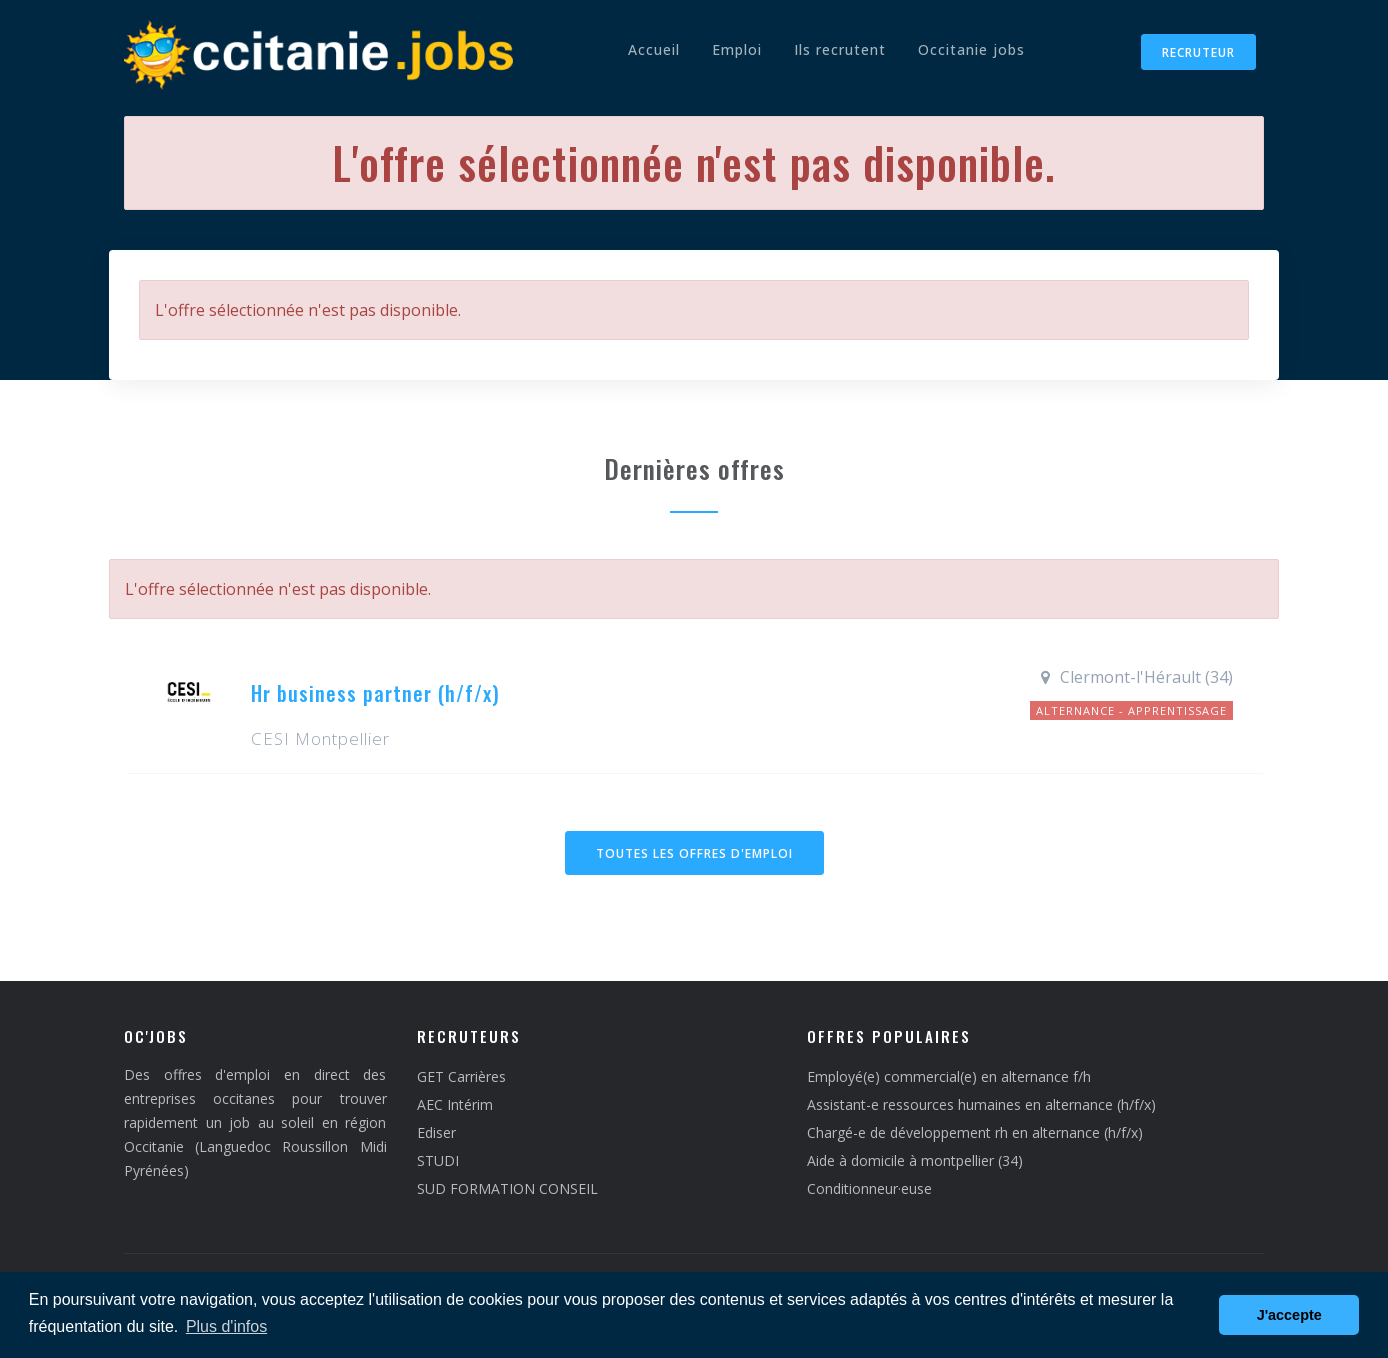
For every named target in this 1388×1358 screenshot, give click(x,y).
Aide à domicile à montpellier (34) (915, 1160)
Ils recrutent (840, 49)
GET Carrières (461, 1076)
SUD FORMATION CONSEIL (507, 1188)
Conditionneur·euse (869, 1188)
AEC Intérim (455, 1104)
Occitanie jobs (971, 49)
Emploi (737, 49)
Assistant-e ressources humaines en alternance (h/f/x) (981, 1104)
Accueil (654, 49)
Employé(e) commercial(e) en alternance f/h (949, 1076)
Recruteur (1198, 52)
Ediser (436, 1132)
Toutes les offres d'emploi (694, 853)
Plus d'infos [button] (226, 1326)
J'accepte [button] (1289, 1315)
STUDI (438, 1160)
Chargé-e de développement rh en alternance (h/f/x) (975, 1132)
